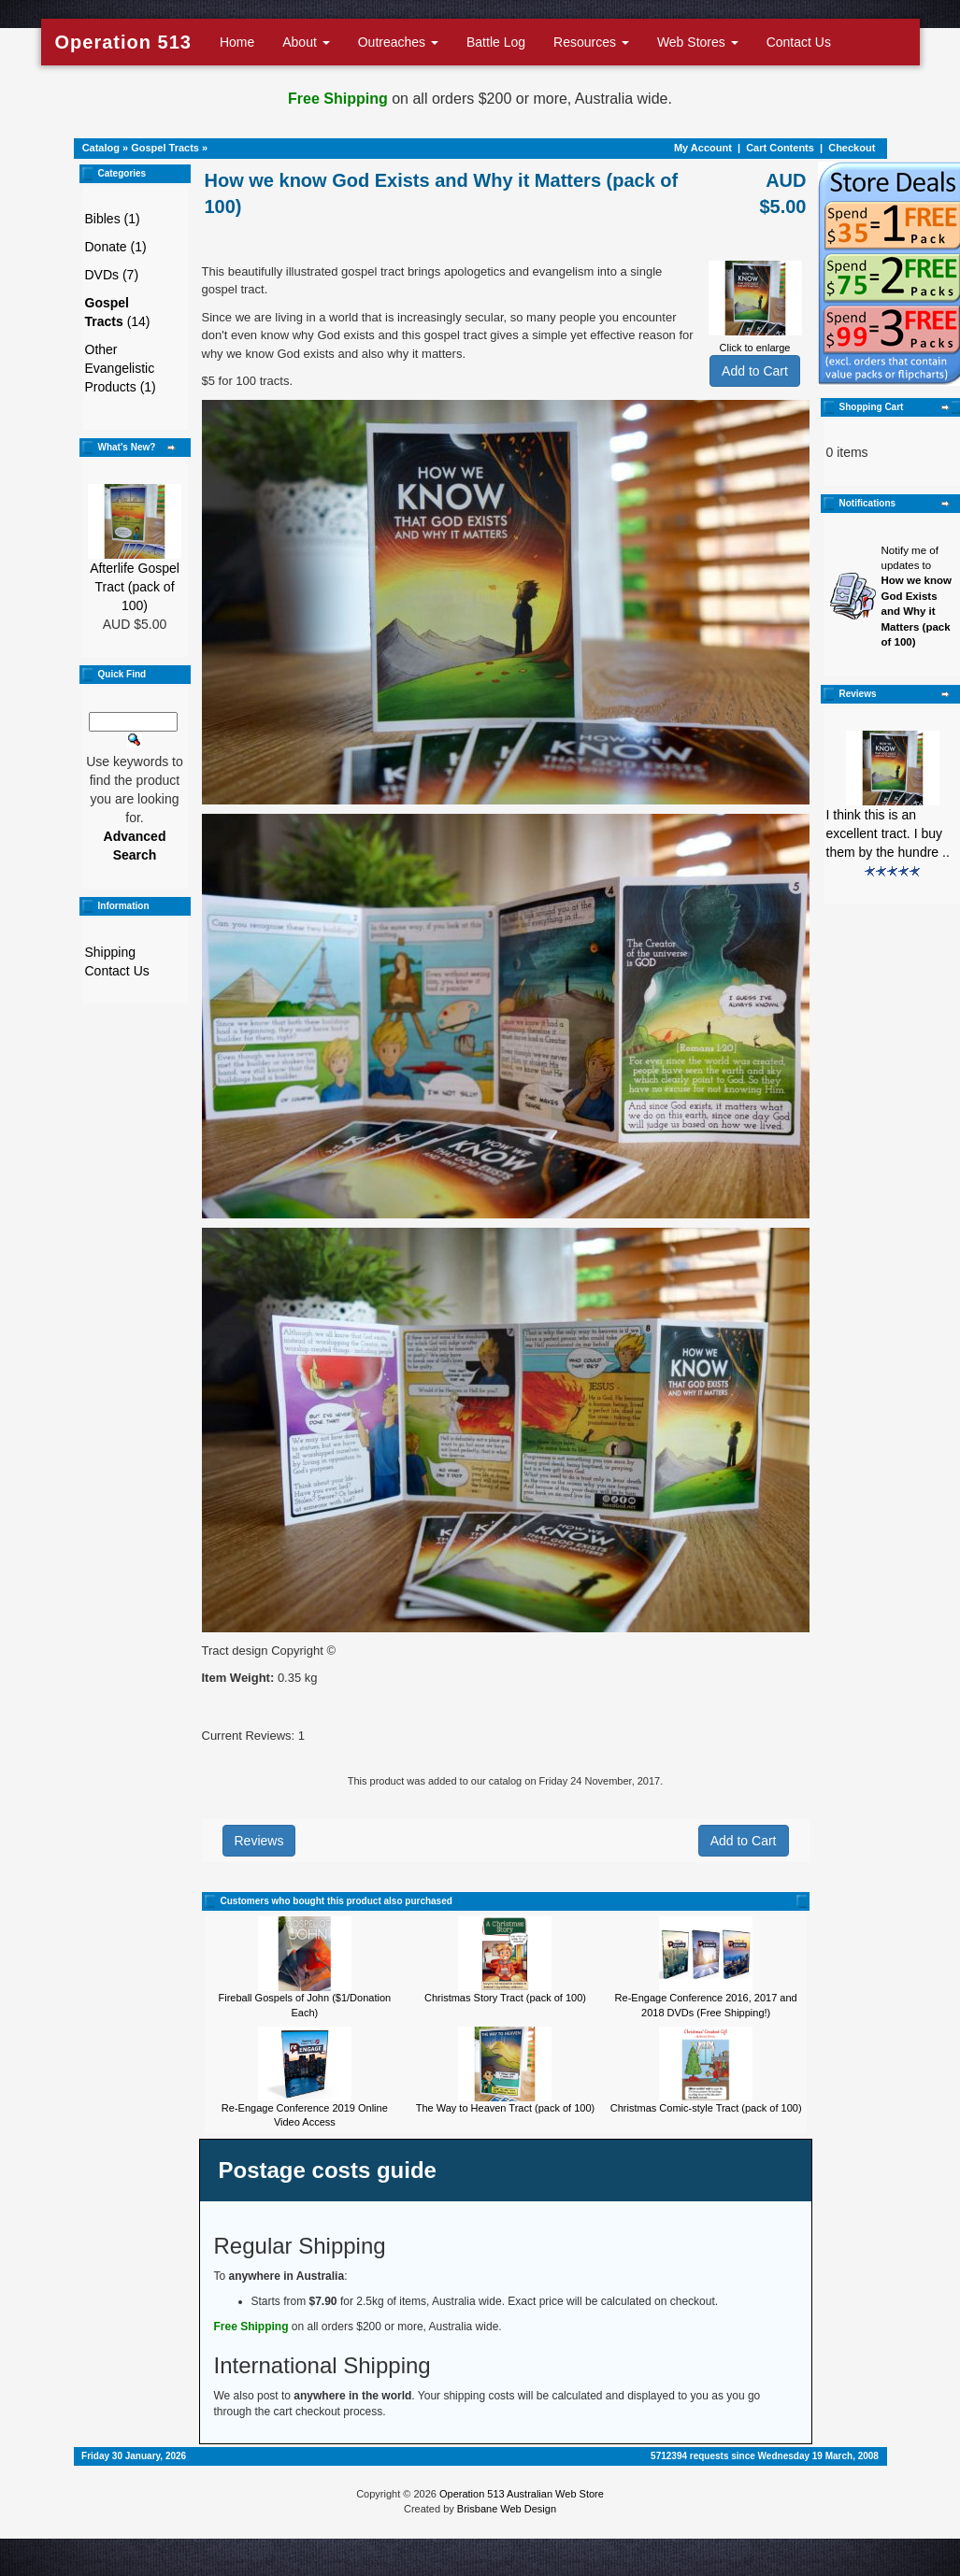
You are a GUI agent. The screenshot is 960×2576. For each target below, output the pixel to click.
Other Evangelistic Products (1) (120, 368)
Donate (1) (116, 246)
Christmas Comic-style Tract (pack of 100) (706, 2107)
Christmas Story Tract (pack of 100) (505, 1997)
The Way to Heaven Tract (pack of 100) (505, 2107)
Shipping (110, 952)
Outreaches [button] (398, 42)
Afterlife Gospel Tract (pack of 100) (134, 587)
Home (237, 42)
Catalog (101, 147)
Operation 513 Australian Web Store (521, 2493)
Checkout (851, 147)
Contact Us (799, 42)
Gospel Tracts (165, 147)
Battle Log (495, 42)
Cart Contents (780, 147)
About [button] (305, 42)
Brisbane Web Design (506, 2508)
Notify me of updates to (916, 596)
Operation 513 (123, 42)
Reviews (259, 1840)
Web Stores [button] (697, 42)
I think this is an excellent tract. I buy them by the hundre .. (888, 833)
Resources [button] (591, 42)
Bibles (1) (112, 218)
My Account (703, 147)
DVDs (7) (112, 274)
